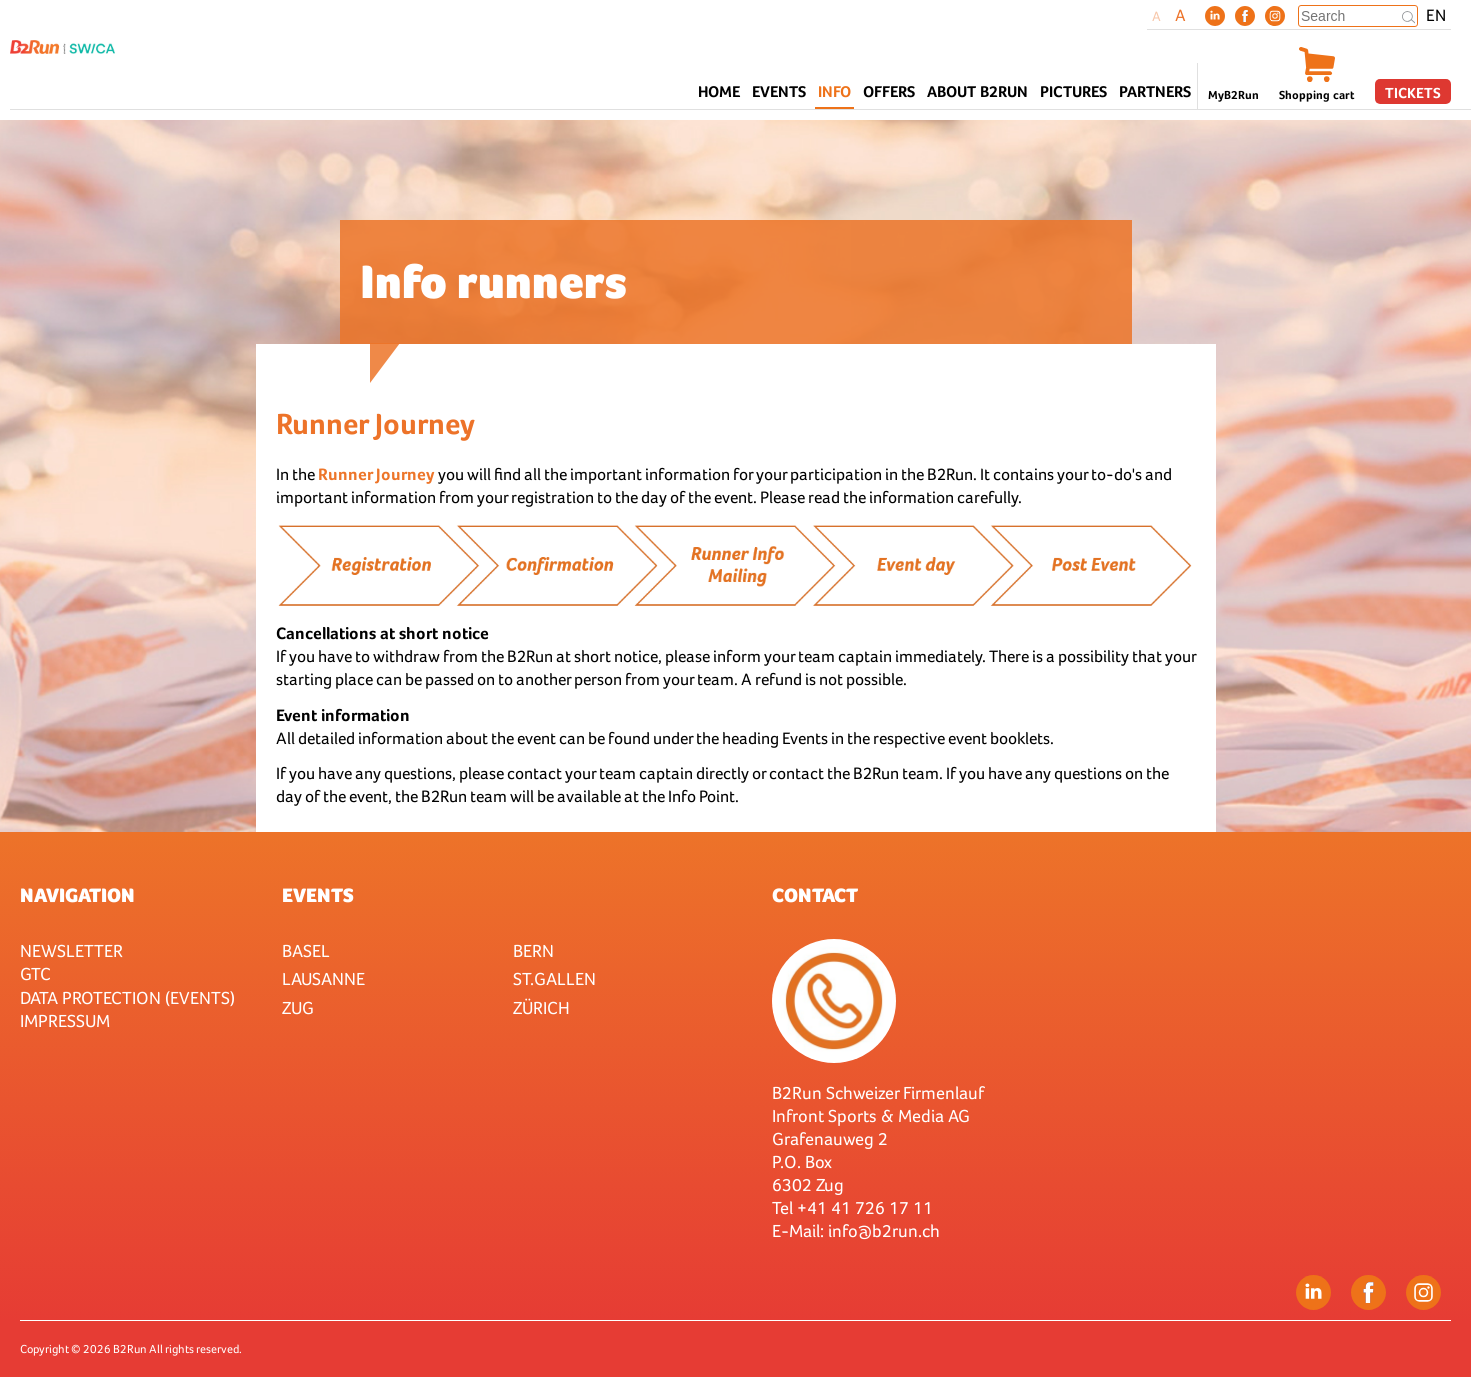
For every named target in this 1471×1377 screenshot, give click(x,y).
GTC (35, 973)
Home (719, 91)
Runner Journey (378, 474)
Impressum (65, 1020)
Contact (815, 895)
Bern (533, 950)
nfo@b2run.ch (886, 1230)
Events (318, 895)
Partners (1155, 91)
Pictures (1073, 91)
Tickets (1413, 92)
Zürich (541, 1007)
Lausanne (323, 978)
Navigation (77, 895)
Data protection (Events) (127, 997)
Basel (306, 950)
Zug (298, 1007)
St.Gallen (554, 978)
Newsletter (71, 950)
